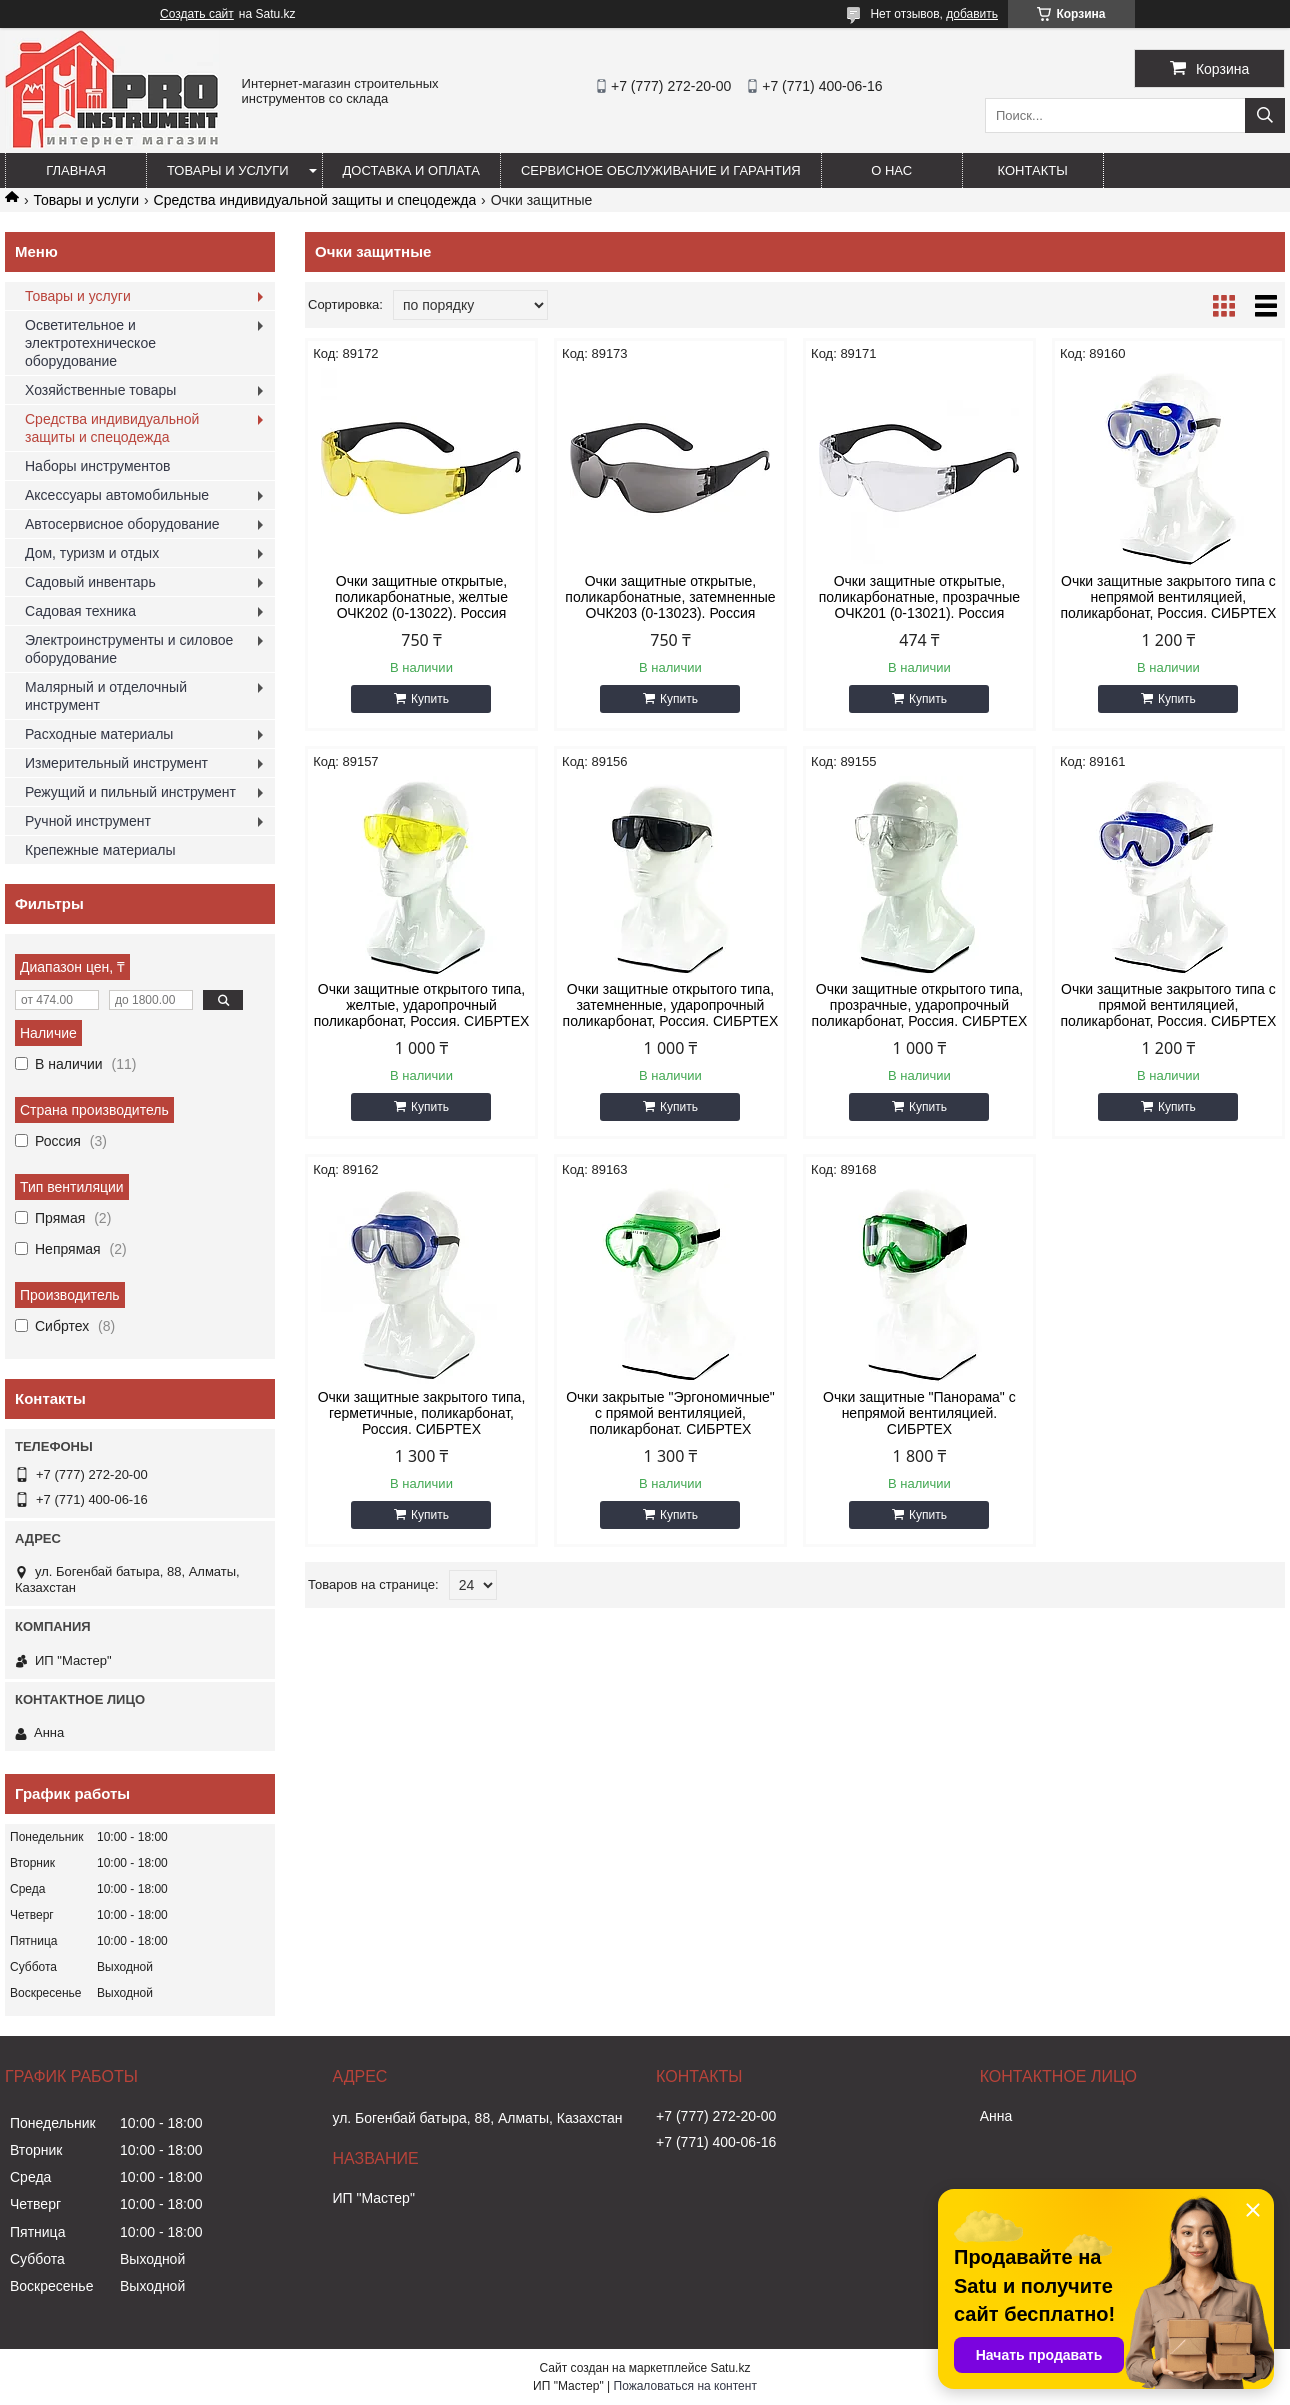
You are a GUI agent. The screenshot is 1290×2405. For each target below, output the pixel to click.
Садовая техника (80, 611)
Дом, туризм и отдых (92, 553)
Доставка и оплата (411, 170)
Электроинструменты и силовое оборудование (129, 649)
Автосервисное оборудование (122, 524)
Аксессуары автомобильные (117, 495)
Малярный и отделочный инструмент (106, 696)
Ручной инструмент (88, 821)
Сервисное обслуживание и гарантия (661, 170)
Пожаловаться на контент (685, 2386)
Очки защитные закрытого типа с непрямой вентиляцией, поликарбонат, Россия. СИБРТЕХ (1169, 597)
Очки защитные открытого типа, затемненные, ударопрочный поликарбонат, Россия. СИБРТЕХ (671, 1005)
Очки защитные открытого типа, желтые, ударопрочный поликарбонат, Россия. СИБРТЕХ (422, 1005)
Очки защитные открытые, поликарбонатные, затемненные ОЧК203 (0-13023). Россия (670, 597)
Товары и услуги (228, 170)
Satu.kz (730, 2368)
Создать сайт (197, 14)
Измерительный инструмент (116, 763)
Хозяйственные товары (100, 390)
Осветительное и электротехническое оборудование (90, 343)
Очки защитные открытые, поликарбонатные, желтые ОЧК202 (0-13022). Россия (421, 597)
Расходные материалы (99, 734)
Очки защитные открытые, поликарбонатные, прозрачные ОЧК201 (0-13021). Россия (919, 597)
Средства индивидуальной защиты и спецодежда (315, 200)
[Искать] (1265, 115)
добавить (972, 14)
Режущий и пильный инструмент (130, 792)
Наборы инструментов (98, 466)
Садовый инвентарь (90, 582)
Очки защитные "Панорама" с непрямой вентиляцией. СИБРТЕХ (919, 1413)
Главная (76, 170)
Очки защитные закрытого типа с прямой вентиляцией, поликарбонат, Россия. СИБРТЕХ (1169, 1005)
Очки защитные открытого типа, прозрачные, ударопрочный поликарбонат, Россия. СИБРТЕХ (920, 1005)
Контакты (1033, 170)
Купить (430, 699)
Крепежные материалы (100, 850)
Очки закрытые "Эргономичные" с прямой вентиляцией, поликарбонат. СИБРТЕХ (670, 1413)
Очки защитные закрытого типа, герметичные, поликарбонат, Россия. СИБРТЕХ (422, 1413)
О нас (891, 170)
